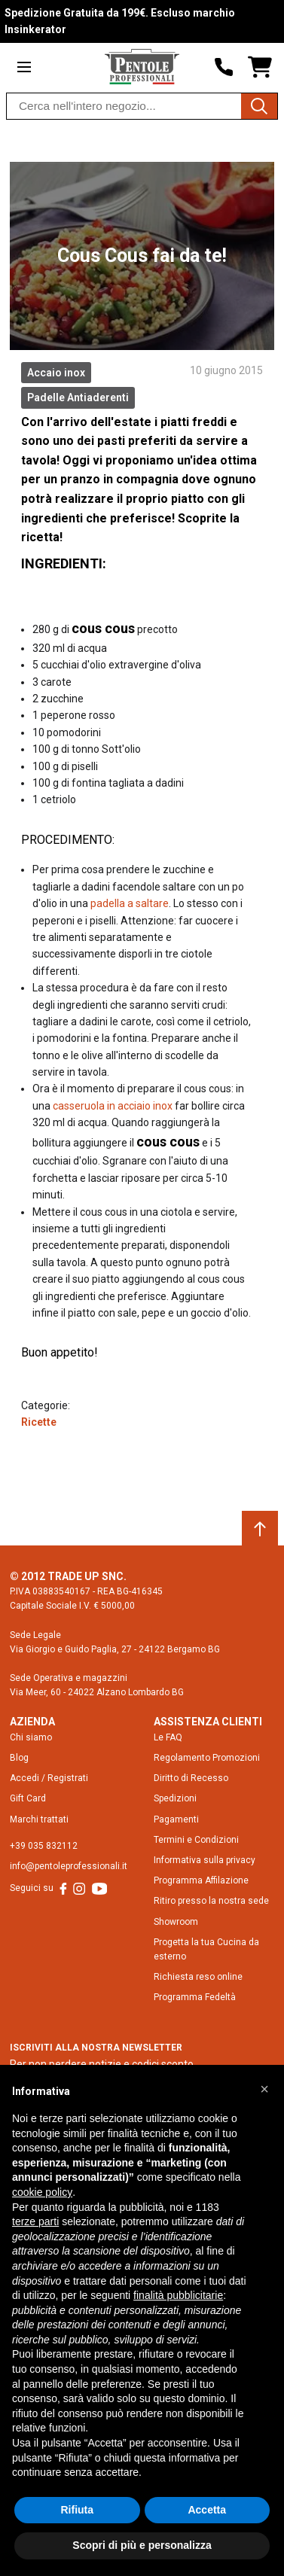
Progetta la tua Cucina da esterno (206, 1949)
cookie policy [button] (42, 2192)
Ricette (38, 1422)
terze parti (35, 2221)
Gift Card (28, 1798)
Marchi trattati (39, 1819)
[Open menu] (24, 67)
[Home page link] (142, 66)
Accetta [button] (207, 2510)
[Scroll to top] (260, 1529)
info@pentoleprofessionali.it (68, 1866)
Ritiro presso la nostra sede (211, 1900)
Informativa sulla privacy (204, 1860)
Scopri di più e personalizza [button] (141, 2545)
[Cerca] (259, 106)
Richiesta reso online (198, 1977)
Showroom (176, 1922)
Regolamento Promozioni (207, 1757)
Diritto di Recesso (191, 1778)
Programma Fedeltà (195, 1997)
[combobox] (142, 106)
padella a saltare (129, 903)
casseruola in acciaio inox (113, 1106)
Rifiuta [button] (76, 2510)
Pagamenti (176, 1819)
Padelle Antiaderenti (78, 397)
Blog (19, 1757)
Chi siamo (31, 1737)
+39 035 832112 (44, 1846)
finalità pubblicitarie (178, 2295)
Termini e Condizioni (196, 1840)
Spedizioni (175, 1798)
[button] (264, 2089)
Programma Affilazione (201, 1880)
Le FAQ (168, 1737)
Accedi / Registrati (49, 1778)
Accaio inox (56, 373)
